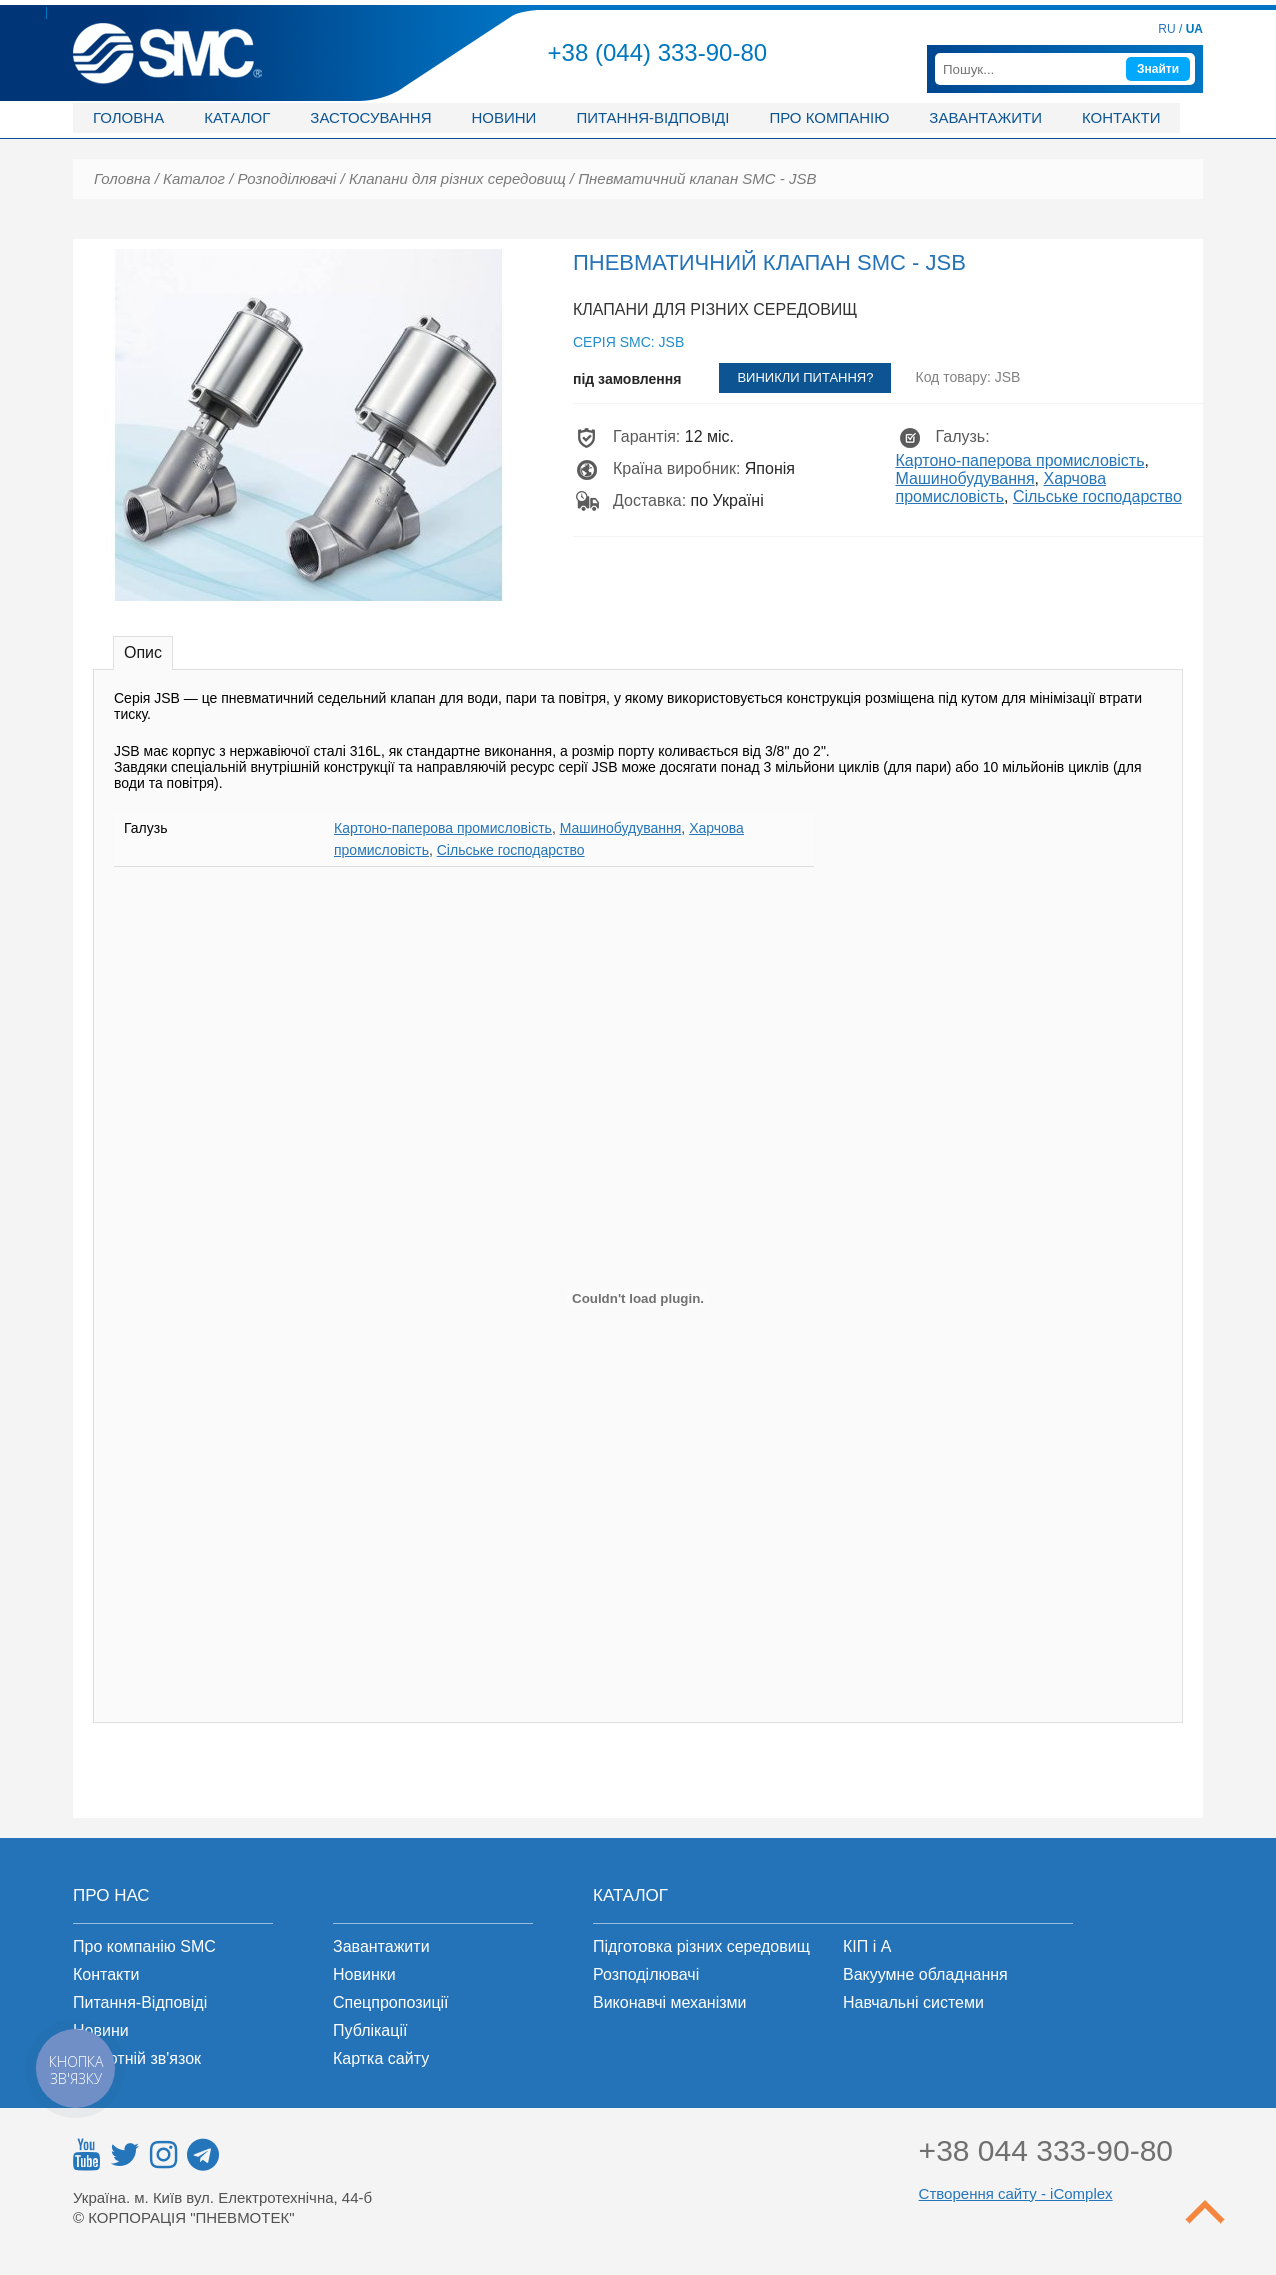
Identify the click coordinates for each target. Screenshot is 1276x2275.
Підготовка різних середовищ (701, 1946)
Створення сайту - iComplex (1016, 2193)
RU (1166, 29)
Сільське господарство (1097, 496)
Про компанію (829, 117)
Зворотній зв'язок (137, 2058)
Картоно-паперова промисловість (1020, 460)
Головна (128, 117)
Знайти (1158, 69)
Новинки (364, 1974)
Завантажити (985, 117)
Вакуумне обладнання (925, 1974)
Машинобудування (965, 478)
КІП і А (867, 1946)
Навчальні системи (913, 2002)
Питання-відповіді (652, 117)
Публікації (370, 2030)
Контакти (1121, 117)
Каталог (237, 117)
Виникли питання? (805, 377)
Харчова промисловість (1001, 487)
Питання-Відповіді (140, 2002)
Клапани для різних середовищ (457, 178)
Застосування (370, 117)
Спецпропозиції (391, 2002)
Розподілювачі (286, 178)
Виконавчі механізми (669, 2002)
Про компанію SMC (144, 1946)
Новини (503, 117)
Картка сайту (381, 2058)
